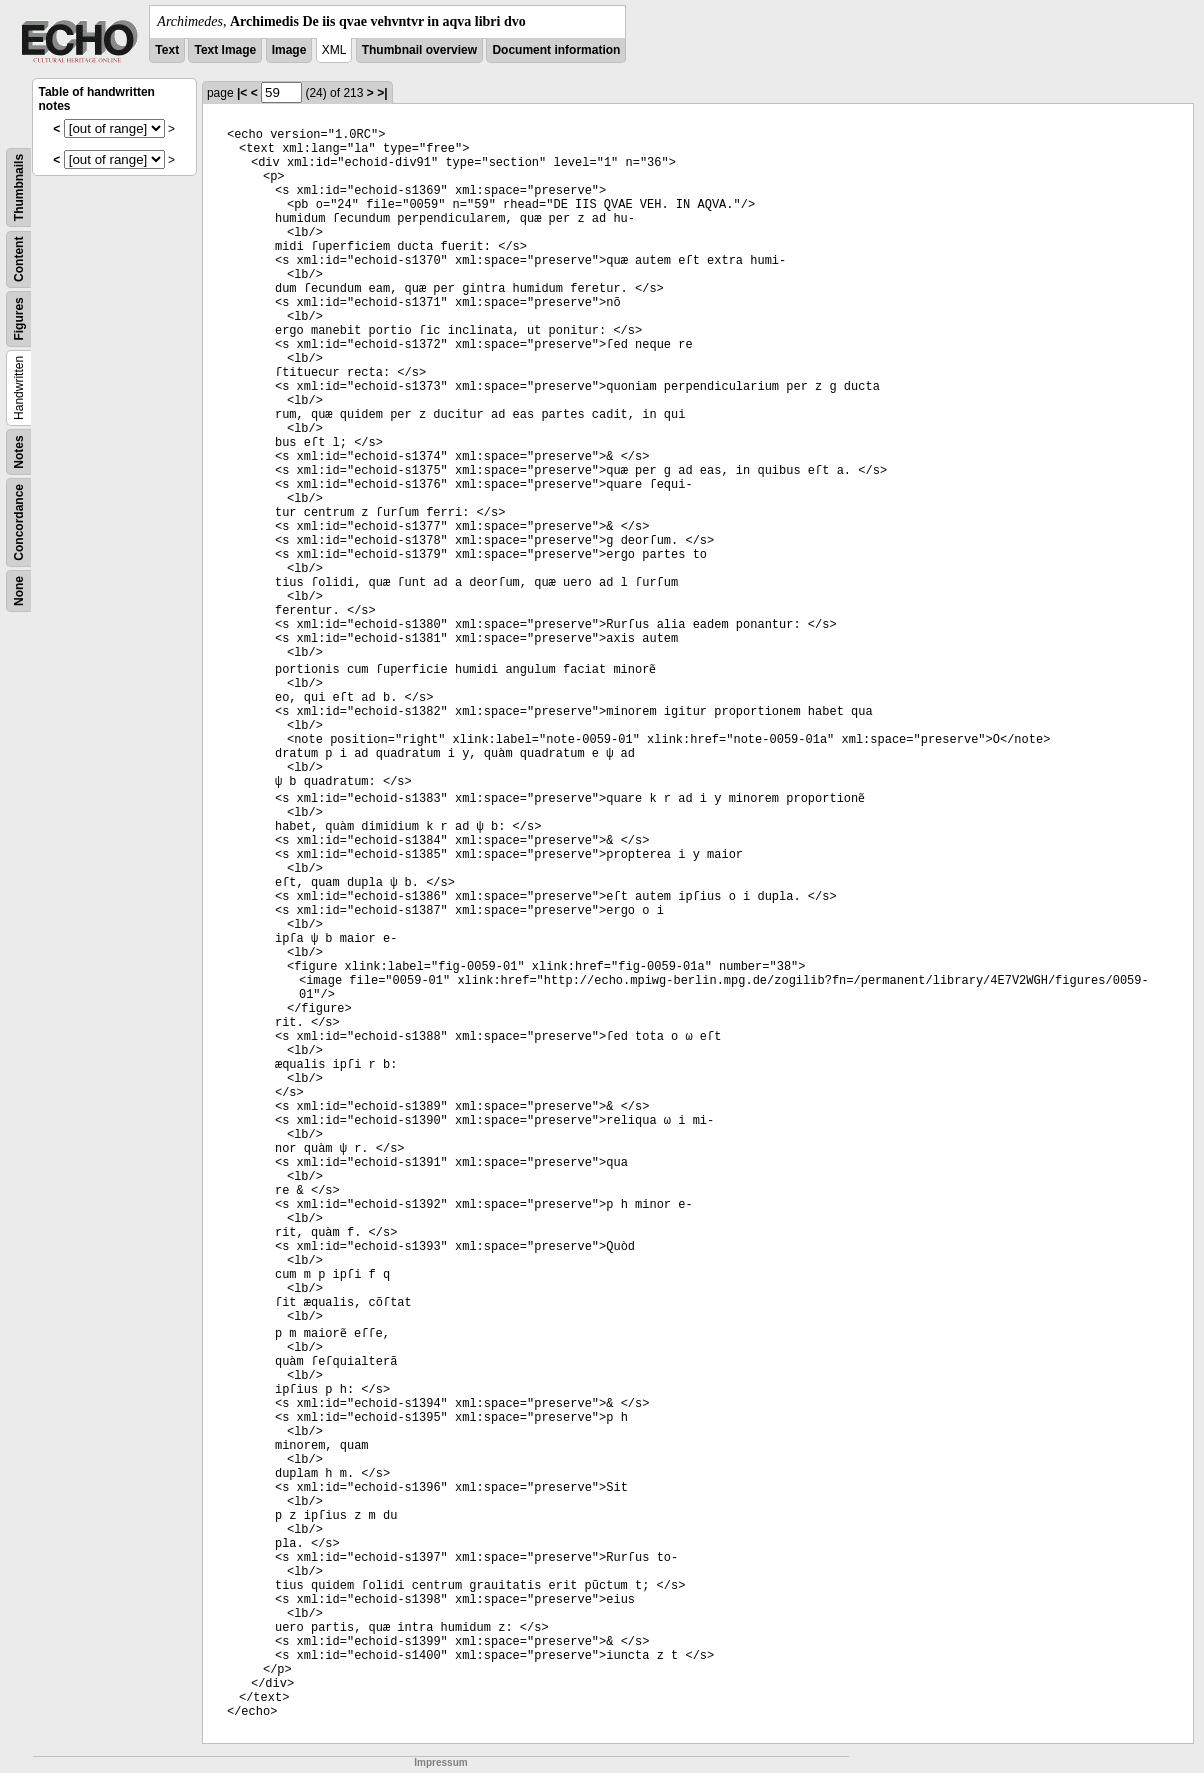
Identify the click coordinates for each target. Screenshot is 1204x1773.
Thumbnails (19, 187)
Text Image (225, 50)
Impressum (440, 1762)
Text (167, 50)
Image (289, 50)
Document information (556, 50)
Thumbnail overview (419, 50)
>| (382, 93)
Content (19, 259)
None (19, 591)
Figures (19, 318)
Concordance (19, 522)
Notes (19, 451)
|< (242, 93)
